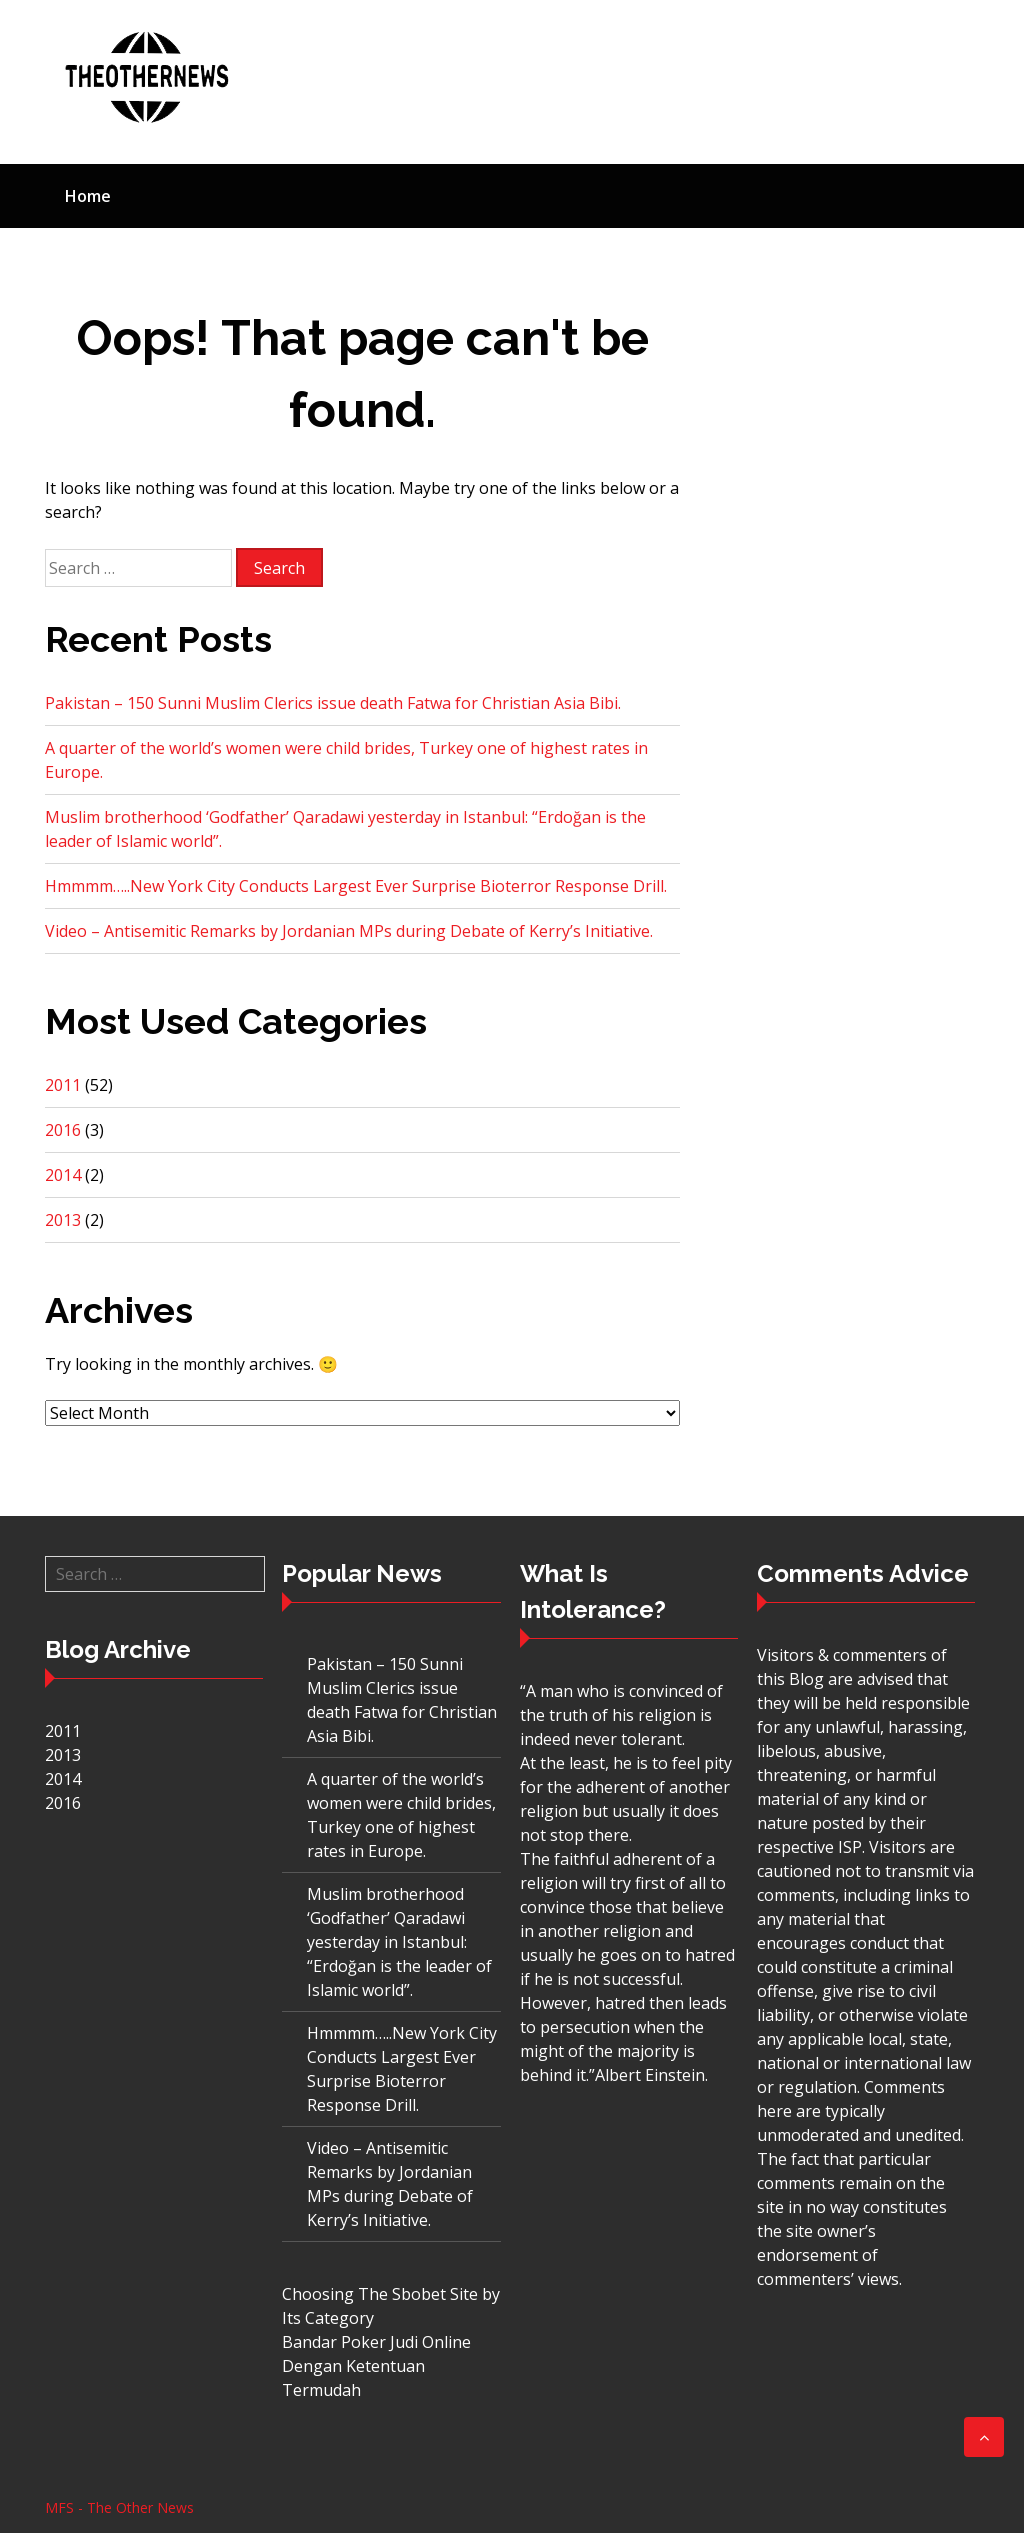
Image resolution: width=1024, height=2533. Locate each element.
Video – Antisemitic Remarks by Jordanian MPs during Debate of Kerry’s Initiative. (349, 931)
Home (88, 196)
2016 (63, 1130)
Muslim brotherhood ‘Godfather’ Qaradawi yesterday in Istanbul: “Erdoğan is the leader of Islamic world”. (399, 1942)
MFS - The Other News (119, 2507)
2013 (63, 1220)
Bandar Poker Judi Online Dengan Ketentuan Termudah (376, 2366)
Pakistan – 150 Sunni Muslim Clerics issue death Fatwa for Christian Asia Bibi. (333, 703)
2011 (63, 1085)
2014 (63, 1175)
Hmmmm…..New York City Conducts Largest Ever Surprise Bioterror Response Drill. (356, 886)
